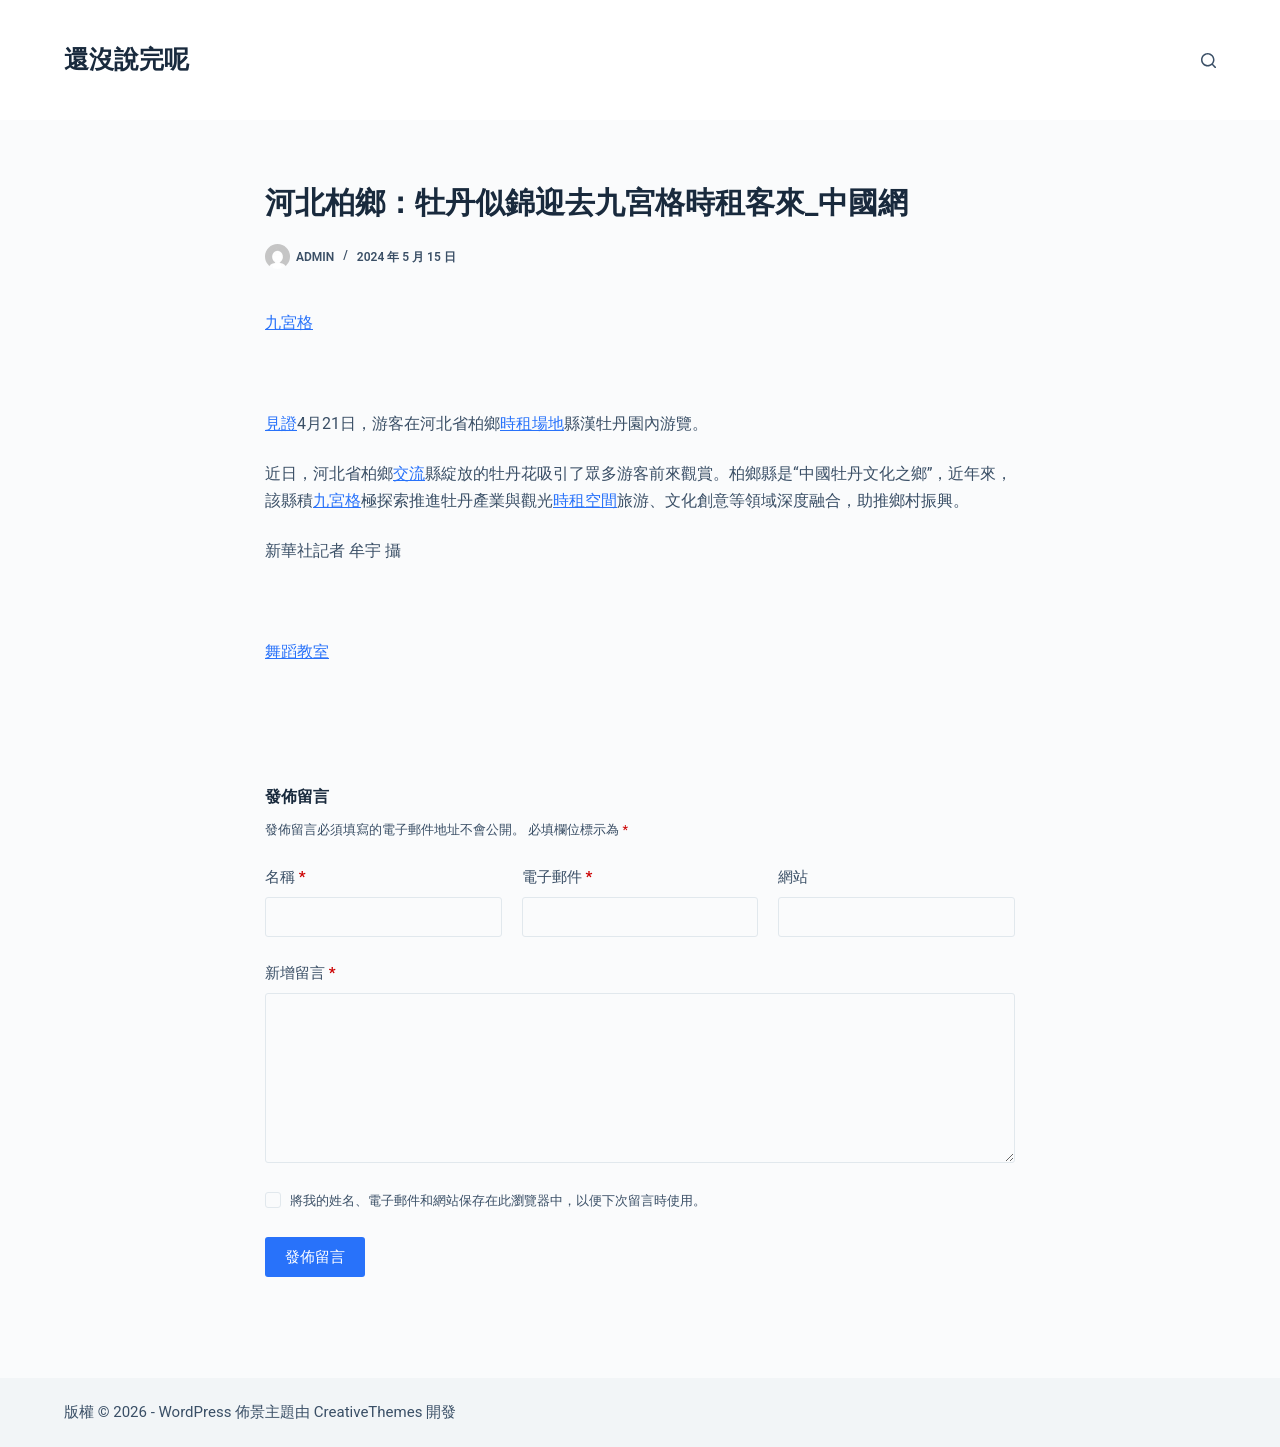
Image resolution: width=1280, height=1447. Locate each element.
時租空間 (585, 500)
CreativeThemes (368, 1412)
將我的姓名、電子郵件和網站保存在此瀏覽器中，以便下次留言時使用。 (498, 1200)
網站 (793, 877)
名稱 (285, 877)
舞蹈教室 (297, 651)
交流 (409, 473)
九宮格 (289, 322)
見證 (281, 423)
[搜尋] (1208, 60)
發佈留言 (315, 1257)
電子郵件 (557, 877)
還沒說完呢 (126, 59)
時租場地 (532, 423)
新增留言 (300, 973)
